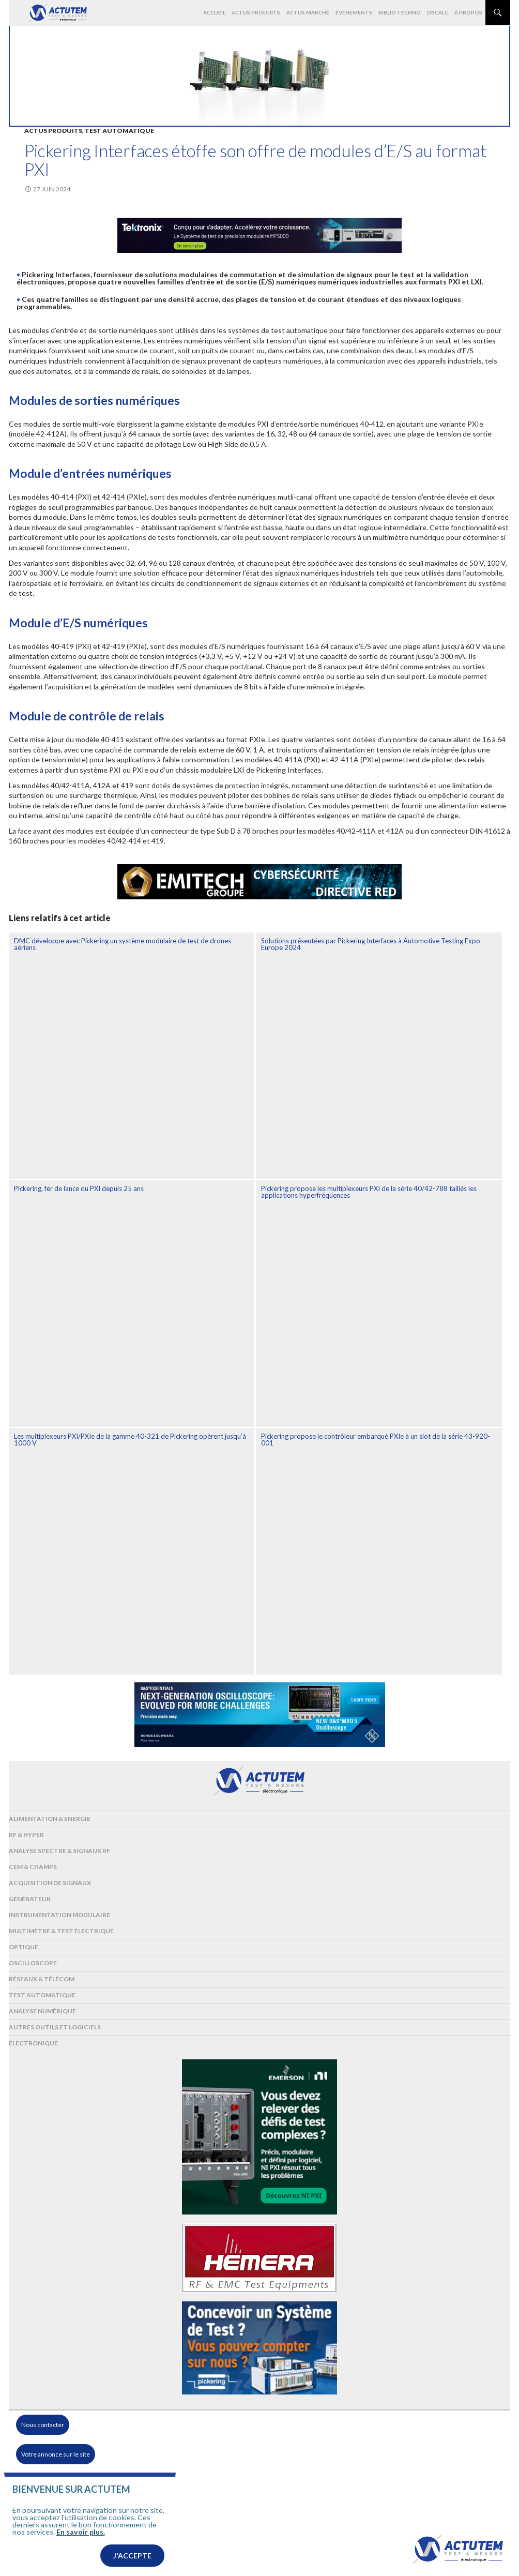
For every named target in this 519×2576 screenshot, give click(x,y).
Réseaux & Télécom (41, 1979)
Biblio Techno (399, 12)
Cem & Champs (33, 1867)
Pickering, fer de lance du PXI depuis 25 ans (79, 1188)
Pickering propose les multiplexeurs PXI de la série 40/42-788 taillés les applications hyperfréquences (369, 1191)
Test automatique (119, 130)
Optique (23, 1947)
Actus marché (307, 12)
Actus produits (256, 12)
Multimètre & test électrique (61, 1931)
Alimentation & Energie (49, 1818)
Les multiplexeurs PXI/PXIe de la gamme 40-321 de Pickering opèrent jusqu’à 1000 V (130, 1439)
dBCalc (437, 12)
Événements (353, 12)
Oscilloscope (33, 1963)
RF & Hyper (26, 1835)
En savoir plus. (80, 2538)
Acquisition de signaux (50, 1883)
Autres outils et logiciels (55, 2027)
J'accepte (132, 2561)
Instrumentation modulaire (59, 1915)
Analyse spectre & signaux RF (59, 1851)
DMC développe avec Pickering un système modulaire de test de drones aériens (122, 944)
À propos (468, 12)
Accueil (214, 12)
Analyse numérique (42, 2011)
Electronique (33, 2043)
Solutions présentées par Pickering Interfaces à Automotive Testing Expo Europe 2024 (370, 944)
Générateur (30, 1899)
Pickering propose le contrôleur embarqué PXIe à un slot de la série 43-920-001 (375, 1439)
